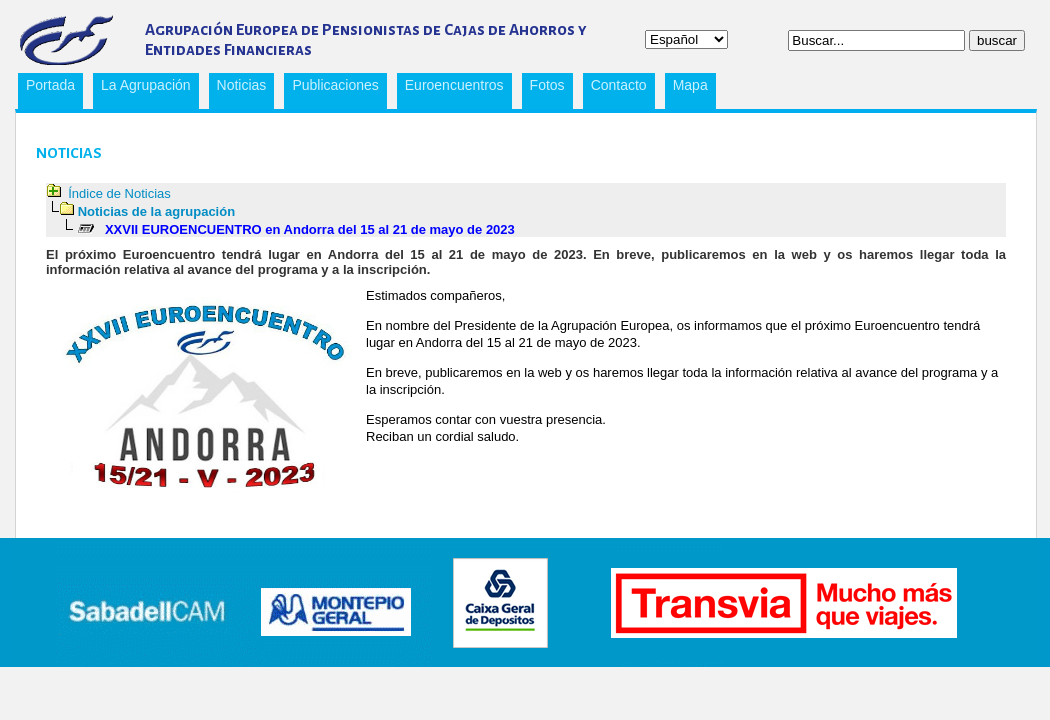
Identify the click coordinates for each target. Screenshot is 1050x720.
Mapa (690, 85)
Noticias (242, 85)
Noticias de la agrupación (157, 211)
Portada (50, 85)
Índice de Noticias (119, 193)
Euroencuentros (450, 88)
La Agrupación (142, 88)
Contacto (619, 85)
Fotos (547, 85)
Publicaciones (331, 88)
